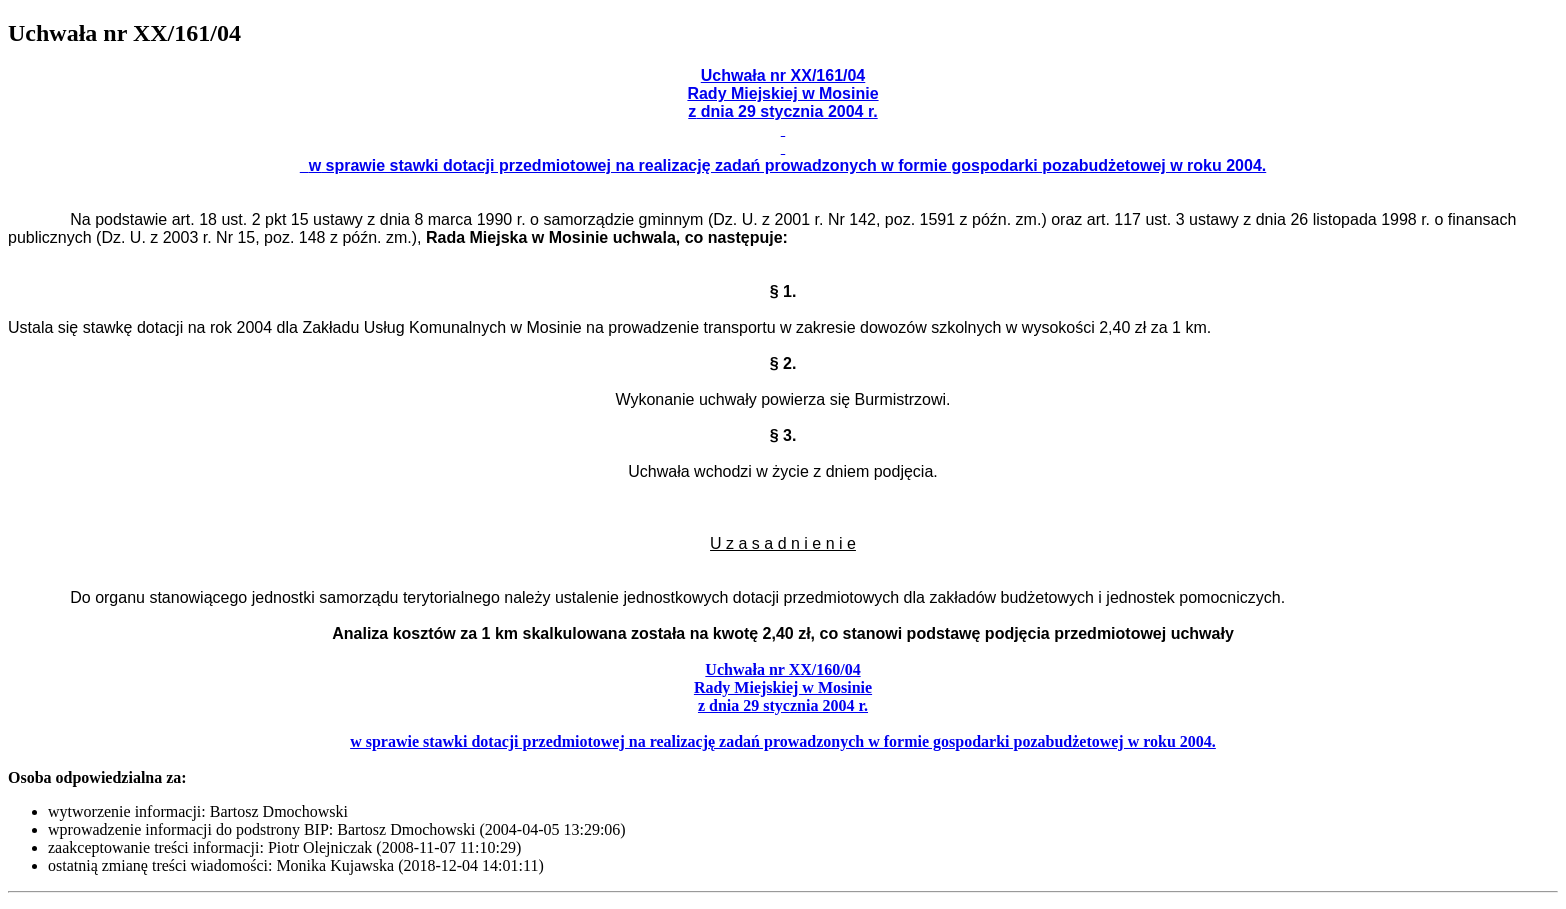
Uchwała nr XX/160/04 (782, 669)
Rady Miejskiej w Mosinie (783, 687)
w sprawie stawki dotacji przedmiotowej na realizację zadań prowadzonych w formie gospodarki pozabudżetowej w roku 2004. (783, 741)
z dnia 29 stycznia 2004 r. (783, 705)
